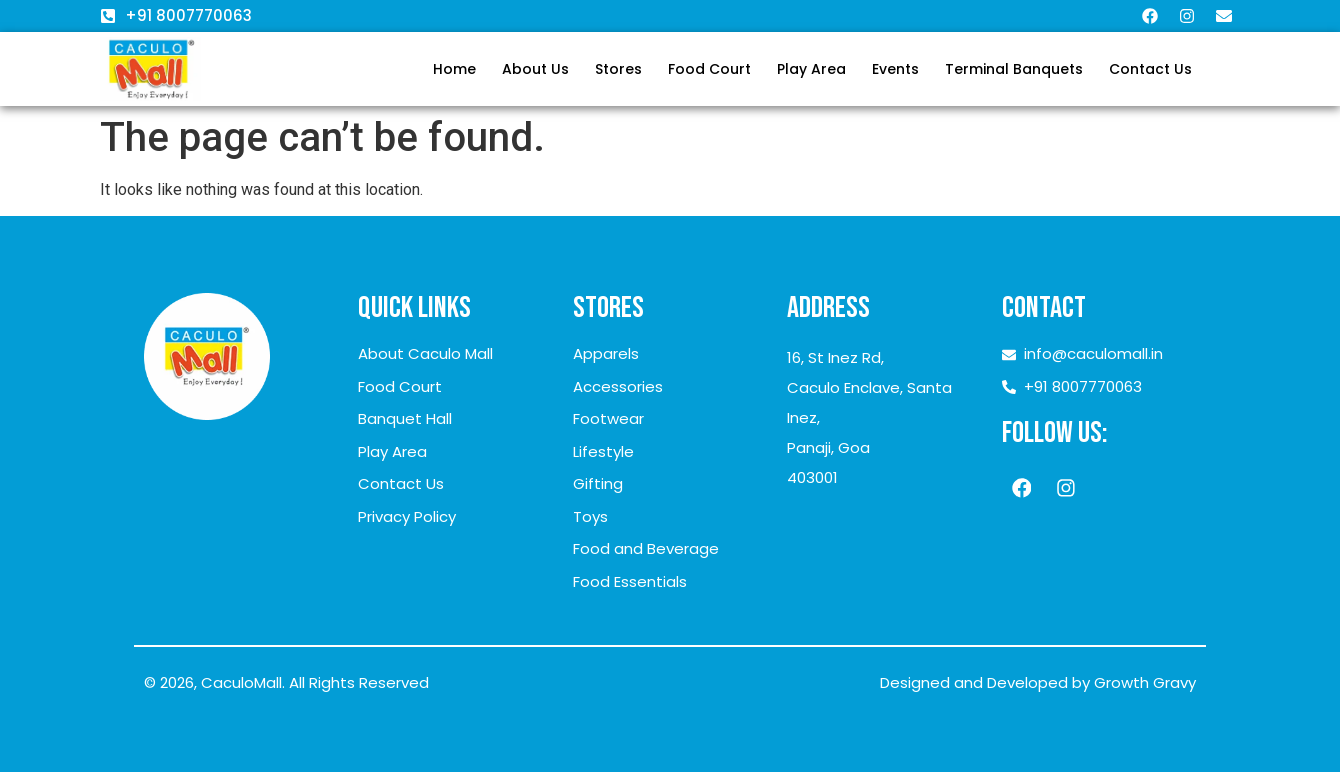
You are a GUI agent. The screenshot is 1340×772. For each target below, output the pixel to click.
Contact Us (1150, 69)
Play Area (811, 69)
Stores (618, 69)
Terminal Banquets (1014, 69)
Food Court (709, 69)
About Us (535, 69)
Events (895, 69)
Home (454, 69)
